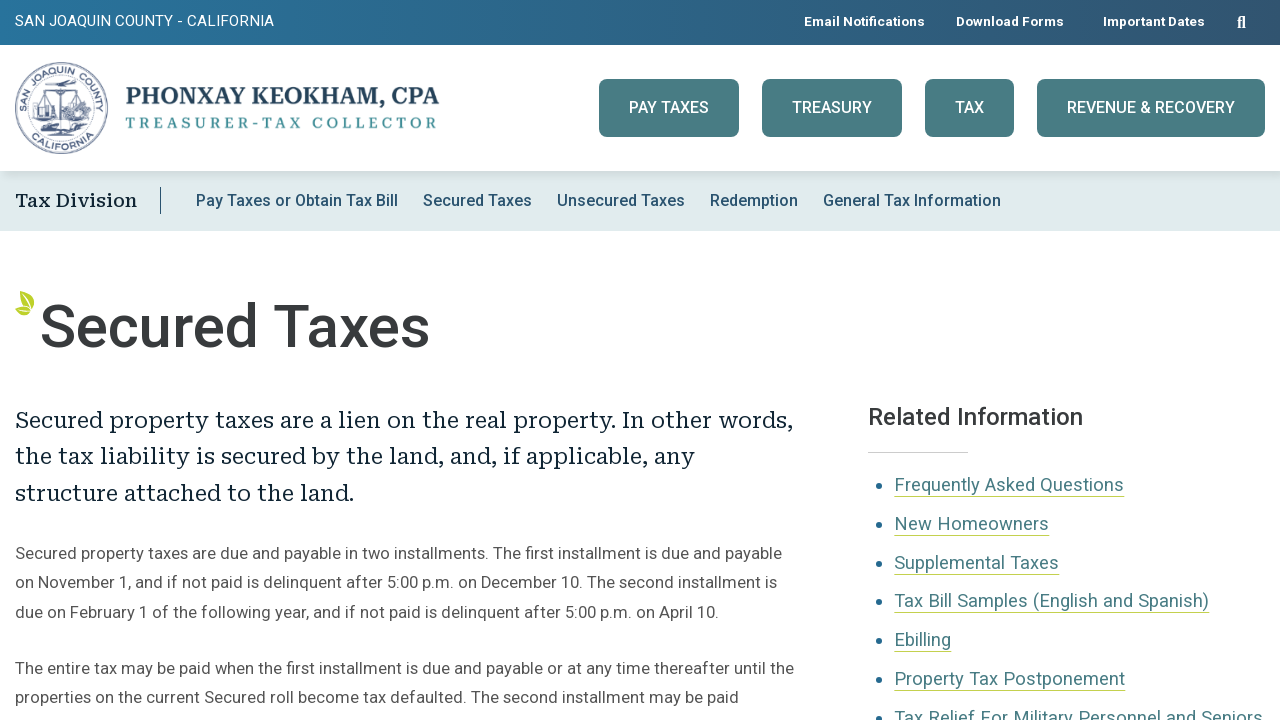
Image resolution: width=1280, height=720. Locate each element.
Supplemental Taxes (976, 562)
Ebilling (922, 639)
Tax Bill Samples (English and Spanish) (1051, 600)
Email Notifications (864, 21)
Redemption (754, 200)
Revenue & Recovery (1151, 107)
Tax (969, 107)
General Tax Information (912, 200)
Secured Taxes (477, 200)
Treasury (832, 107)
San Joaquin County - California (144, 21)
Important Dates (1154, 21)
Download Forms (1010, 21)
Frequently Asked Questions (1009, 484)
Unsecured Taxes (621, 200)
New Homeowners (971, 523)
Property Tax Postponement (1009, 678)
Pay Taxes (669, 107)
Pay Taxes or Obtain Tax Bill (297, 200)
